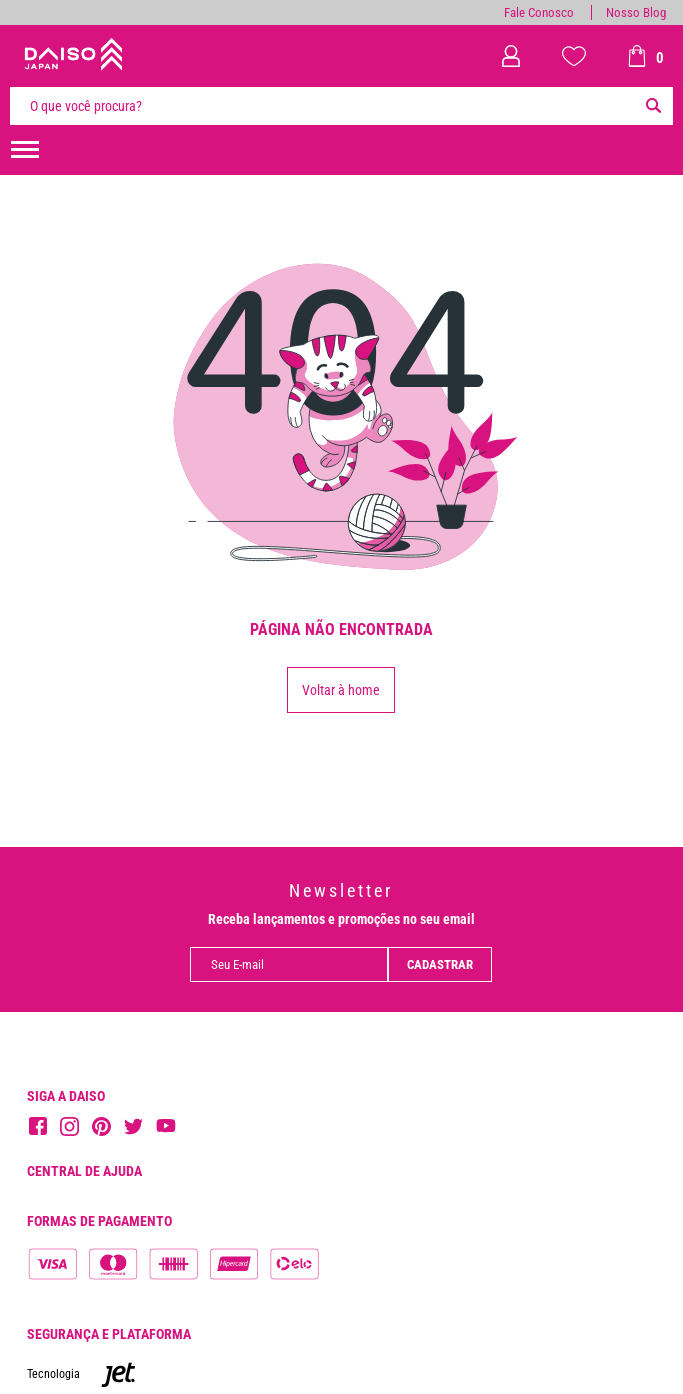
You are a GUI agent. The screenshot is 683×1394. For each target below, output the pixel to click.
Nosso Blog (636, 12)
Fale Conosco (539, 12)
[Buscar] (653, 106)
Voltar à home (341, 690)
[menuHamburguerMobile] (25, 150)
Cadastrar (440, 964)
